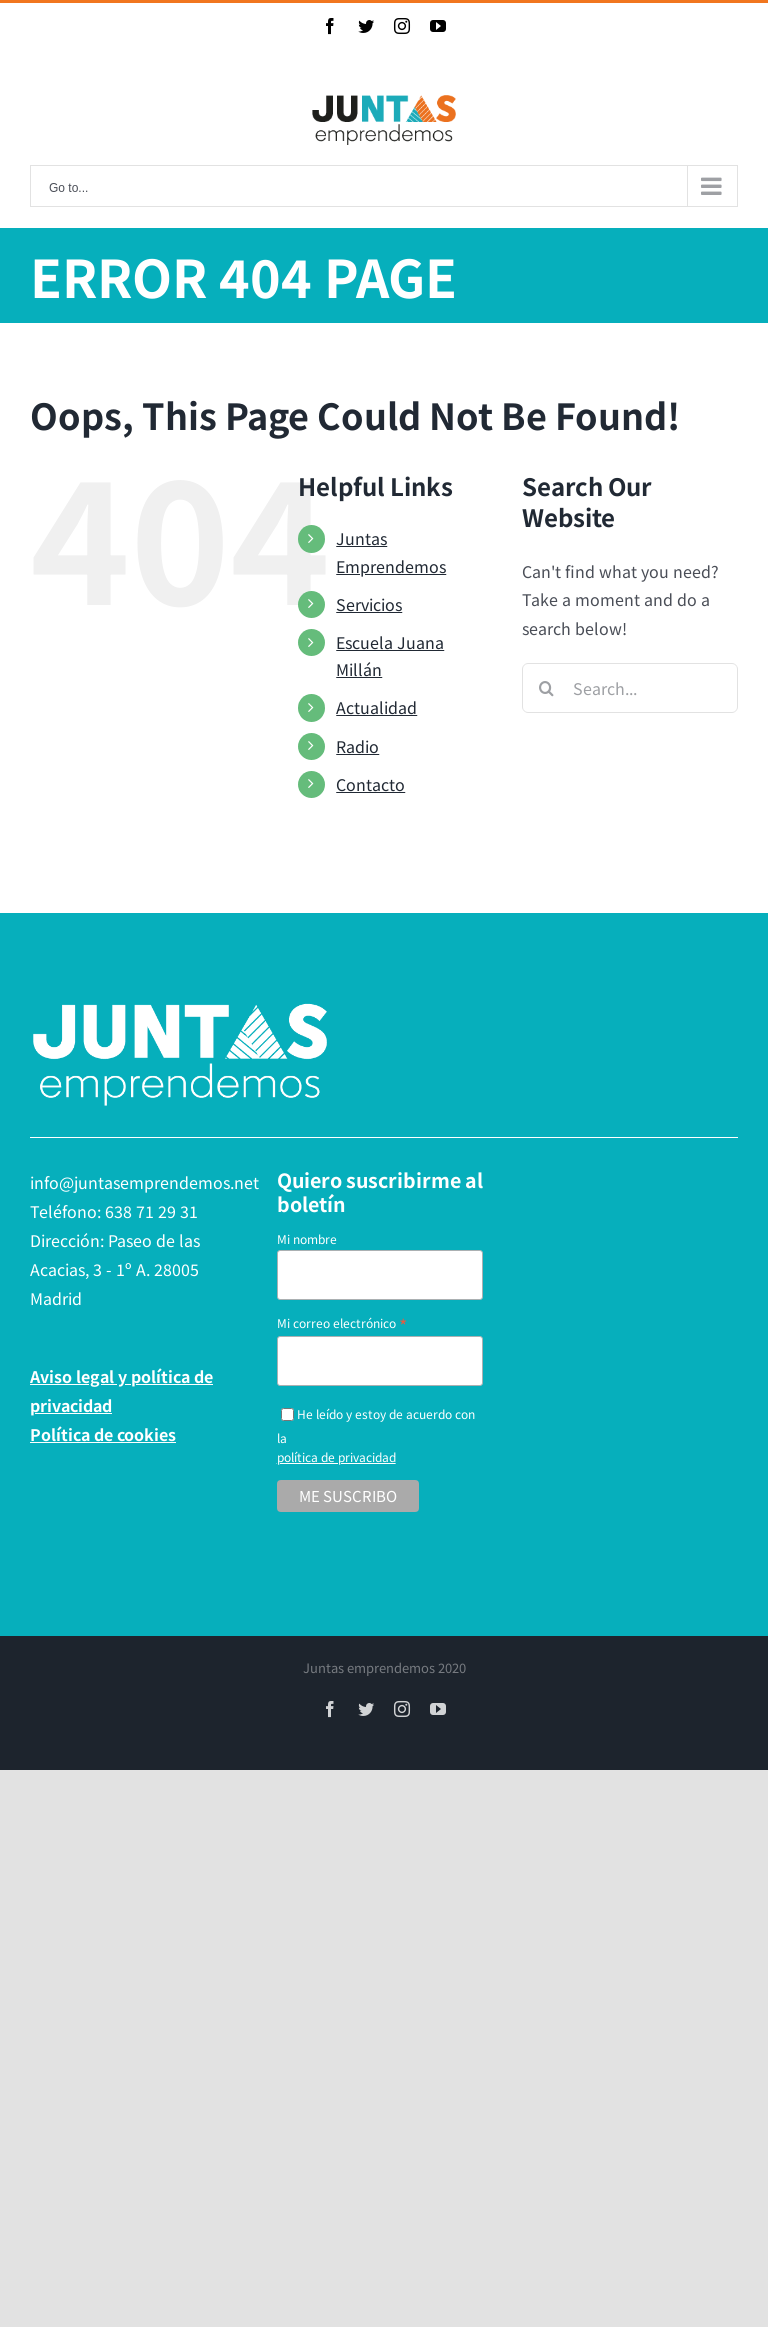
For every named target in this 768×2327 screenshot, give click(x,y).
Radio (357, 746)
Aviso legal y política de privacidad (121, 1390)
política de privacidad (336, 1456)
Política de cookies (103, 1434)
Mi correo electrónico (342, 1322)
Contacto (370, 784)
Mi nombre (307, 1238)
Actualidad (376, 707)
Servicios (369, 604)
